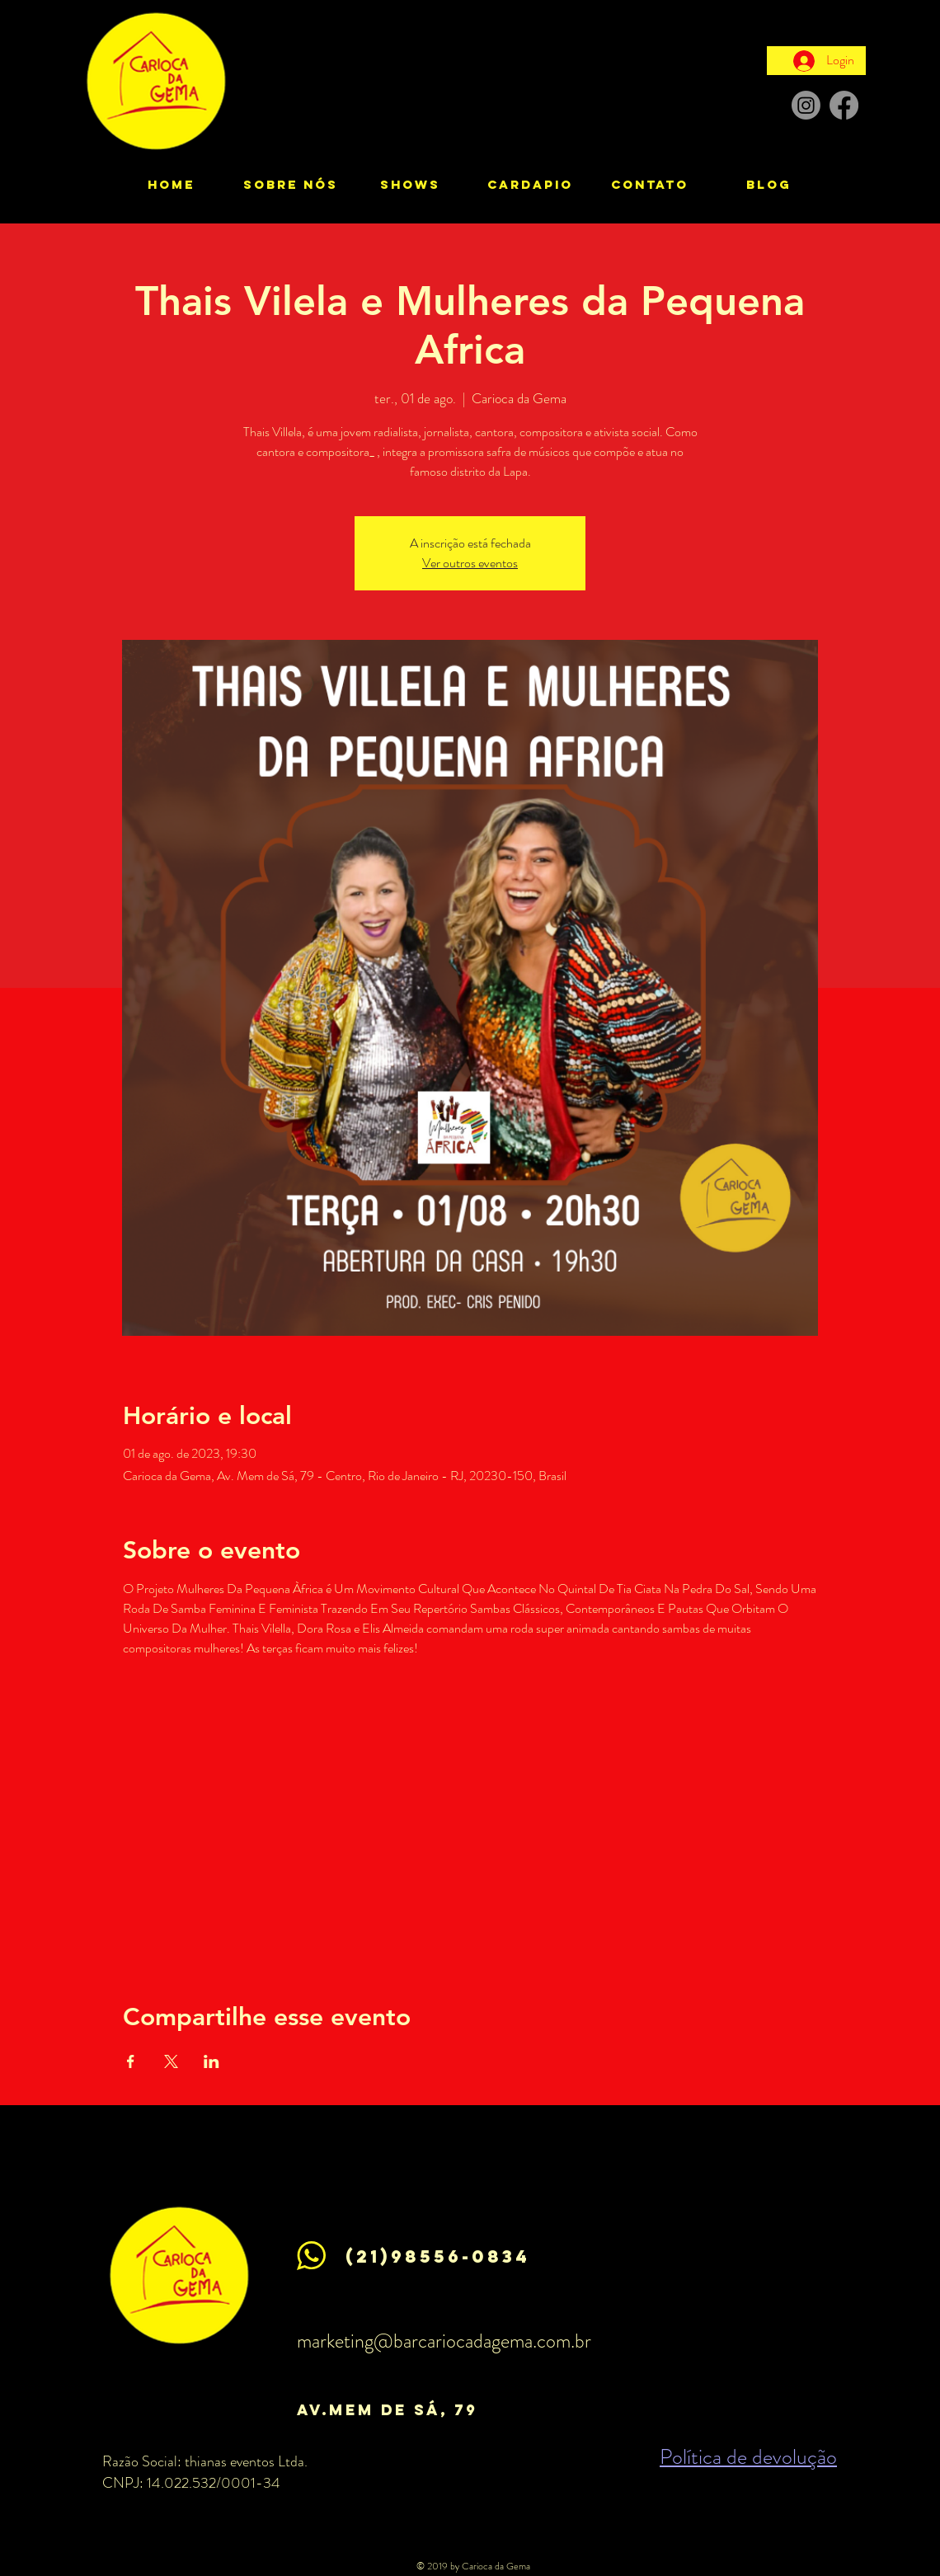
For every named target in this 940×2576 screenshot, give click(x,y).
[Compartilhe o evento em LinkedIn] (211, 2061)
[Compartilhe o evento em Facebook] (131, 2061)
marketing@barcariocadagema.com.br (444, 2341)
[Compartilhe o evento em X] (171, 2061)
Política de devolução (748, 2457)
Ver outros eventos (470, 562)
